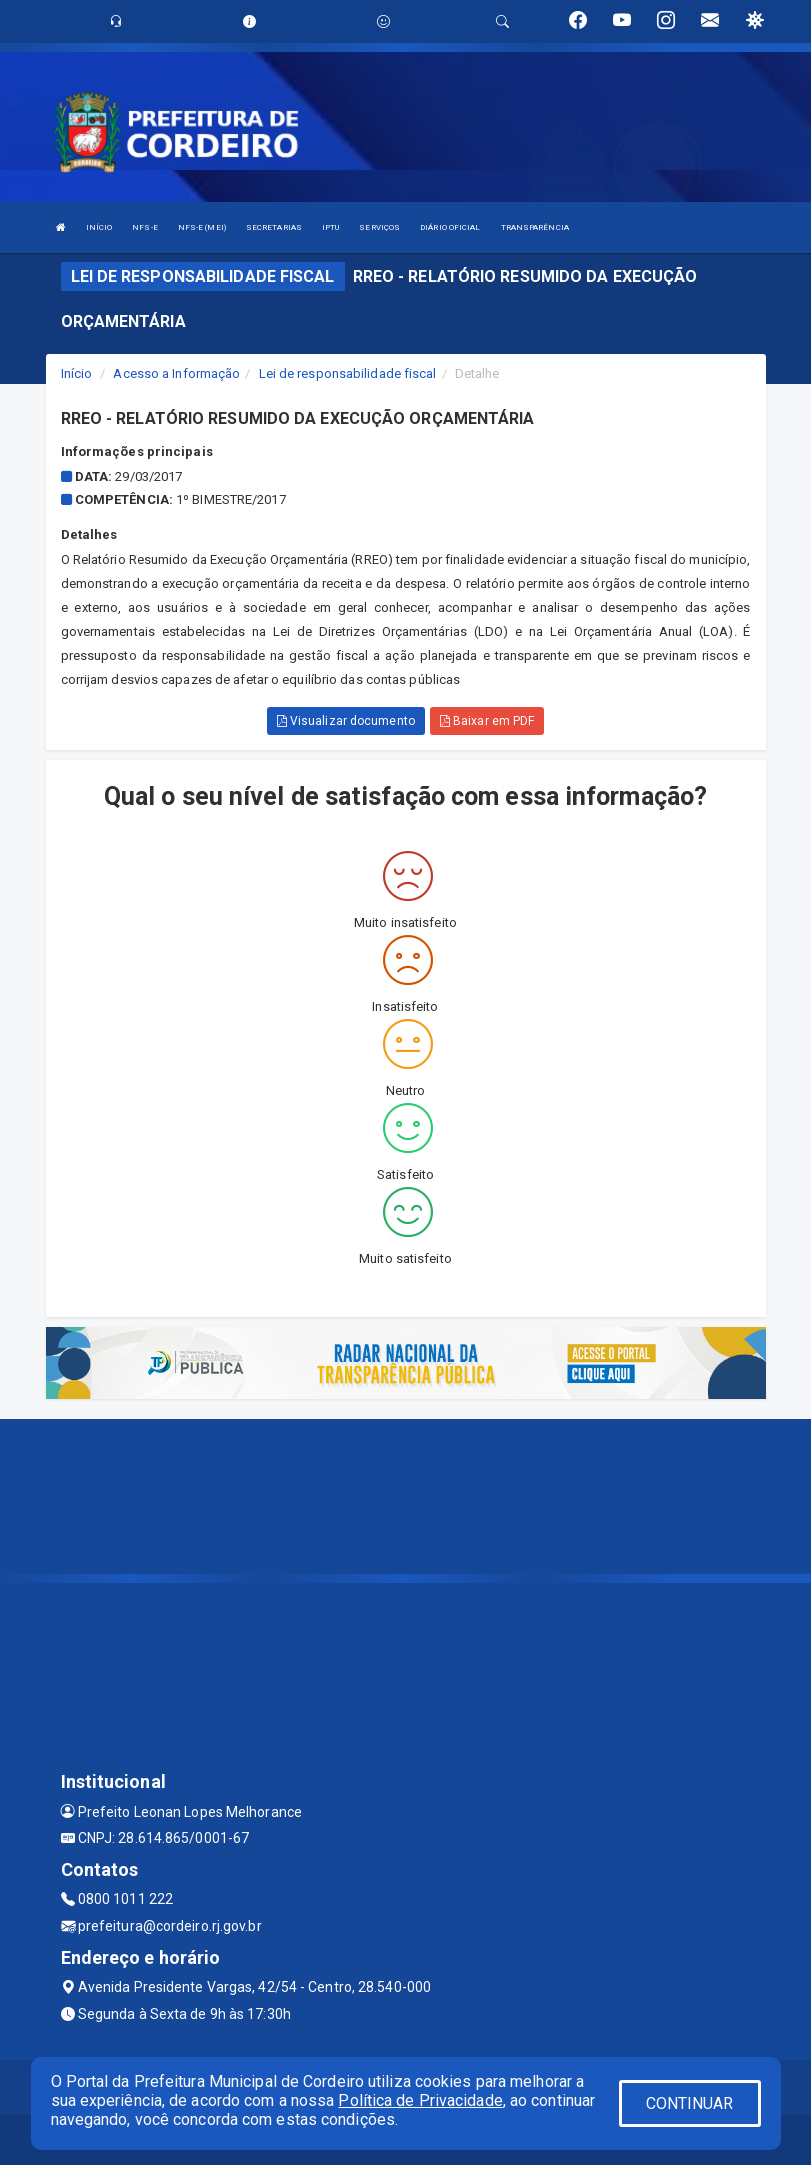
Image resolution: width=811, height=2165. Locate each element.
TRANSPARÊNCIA (535, 227)
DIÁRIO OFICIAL (450, 227)
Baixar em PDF (487, 721)
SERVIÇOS (379, 227)
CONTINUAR (690, 2103)
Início (77, 373)
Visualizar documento (346, 721)
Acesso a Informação (176, 373)
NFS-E (145, 227)
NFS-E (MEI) (202, 227)
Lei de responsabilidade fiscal (348, 373)
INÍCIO (99, 227)
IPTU (330, 227)
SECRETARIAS (274, 227)
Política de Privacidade (420, 2100)
